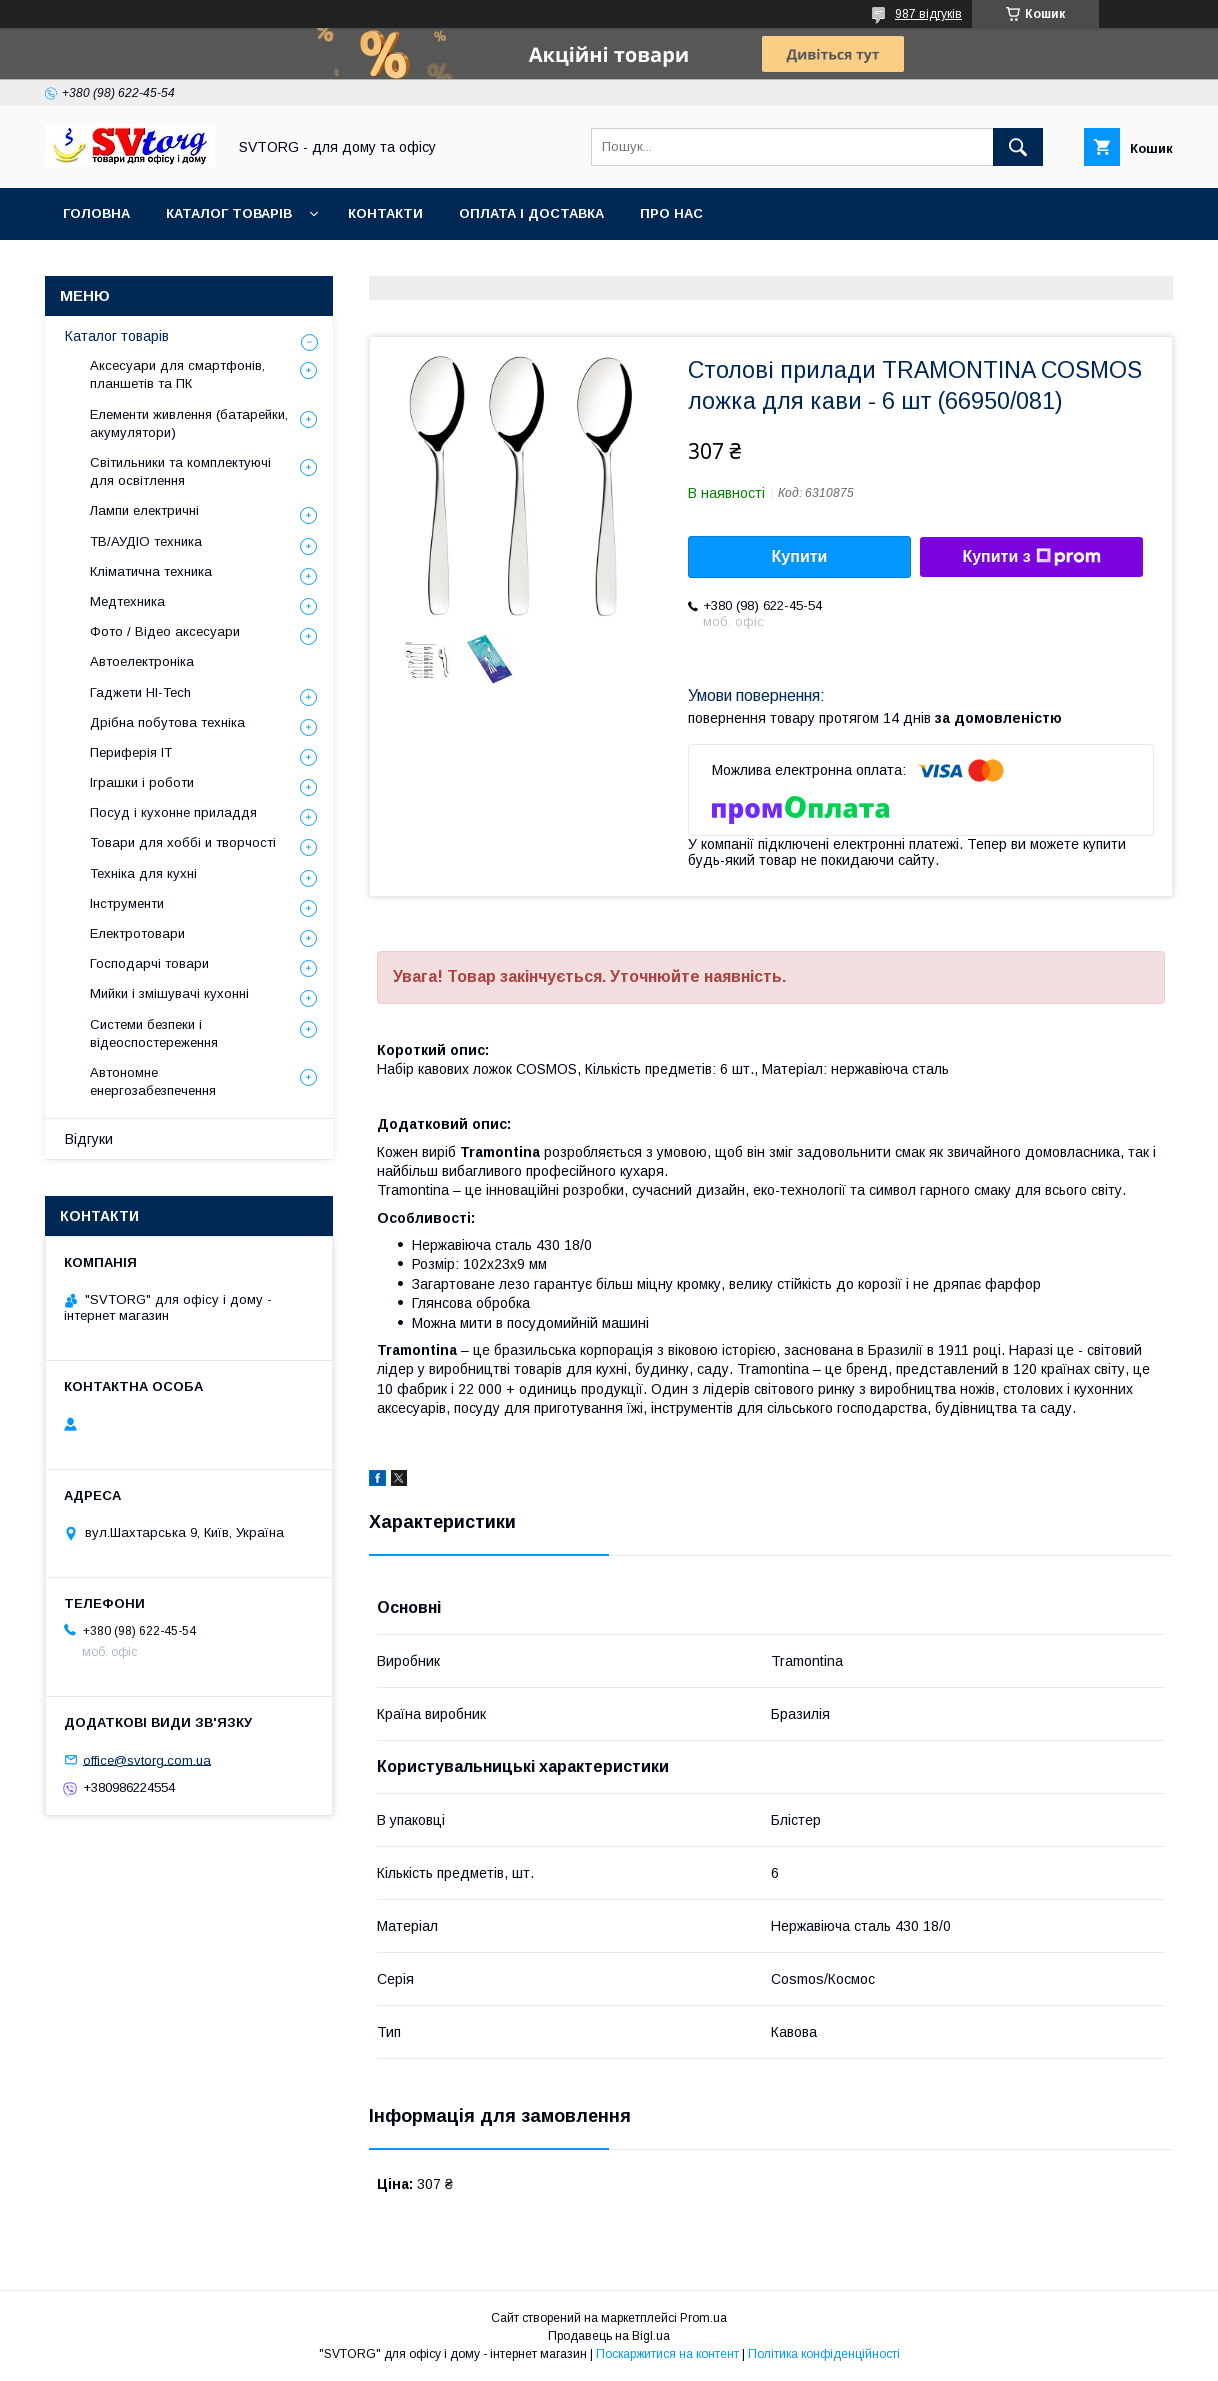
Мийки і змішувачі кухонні (169, 993)
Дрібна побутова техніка (167, 722)
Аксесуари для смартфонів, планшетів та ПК (177, 374)
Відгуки (89, 1139)
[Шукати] (1018, 147)
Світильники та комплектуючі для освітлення (180, 471)
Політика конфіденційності (824, 2354)
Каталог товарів (229, 213)
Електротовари (137, 933)
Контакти (385, 213)
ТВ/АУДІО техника (146, 541)
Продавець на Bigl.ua (609, 2336)
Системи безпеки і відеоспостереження (154, 1033)
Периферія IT (131, 752)
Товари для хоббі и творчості (183, 842)
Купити (800, 556)
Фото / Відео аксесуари (165, 631)
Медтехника (127, 601)
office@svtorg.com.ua (147, 1759)
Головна (96, 213)
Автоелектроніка (142, 661)
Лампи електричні (144, 510)
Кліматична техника (151, 571)
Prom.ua (703, 2318)
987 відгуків (928, 14)
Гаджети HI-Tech (140, 692)
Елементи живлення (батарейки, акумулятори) (189, 423)
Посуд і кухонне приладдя (173, 812)
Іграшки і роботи (142, 782)
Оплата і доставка (531, 213)
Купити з (1031, 557)
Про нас (671, 213)
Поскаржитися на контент (667, 2354)
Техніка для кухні (143, 873)
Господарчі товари (149, 963)
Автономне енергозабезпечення (153, 1081)
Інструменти (127, 903)
